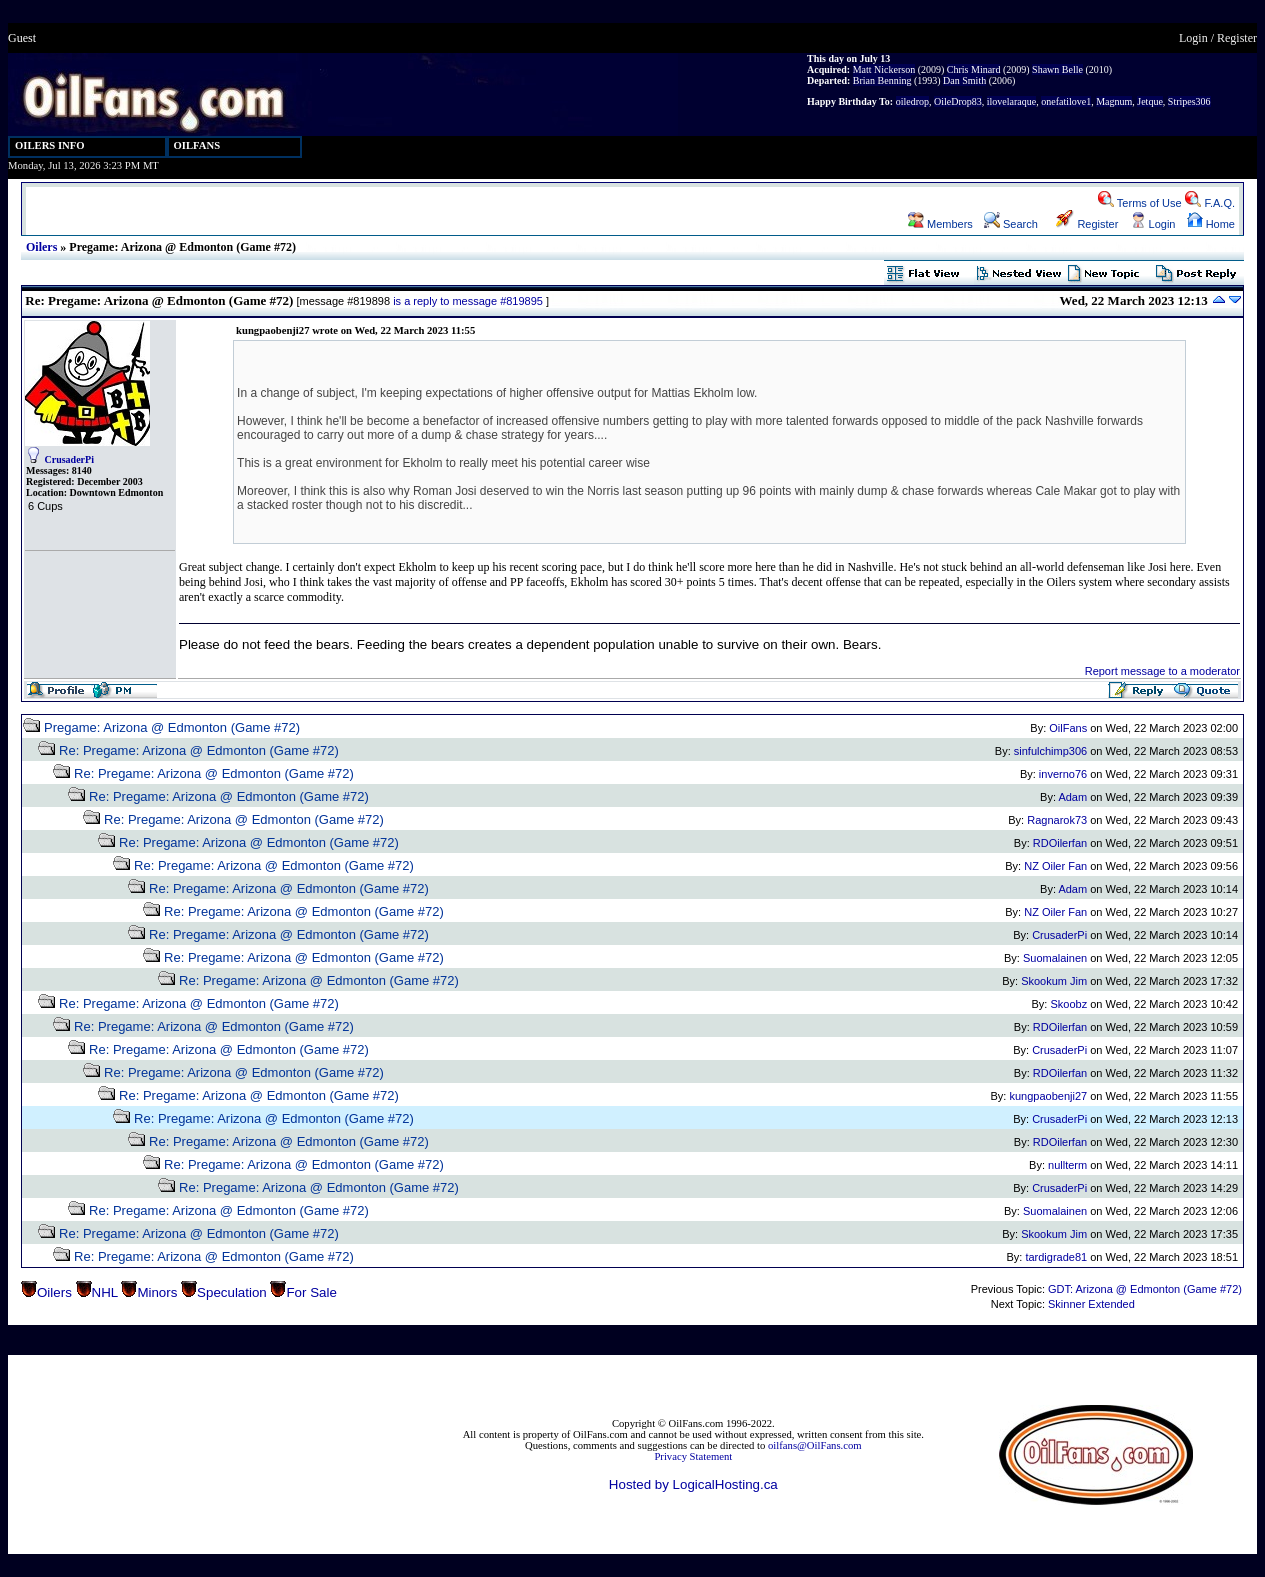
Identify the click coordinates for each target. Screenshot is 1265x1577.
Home (1211, 224)
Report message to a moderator (1162, 671)
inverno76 (1063, 774)
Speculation (232, 1292)
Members (940, 224)
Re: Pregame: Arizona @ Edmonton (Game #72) (199, 750)
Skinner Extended (1091, 1304)
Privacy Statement (693, 1456)
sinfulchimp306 (1050, 751)
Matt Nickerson (884, 69)
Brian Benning (882, 80)
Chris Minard (974, 69)
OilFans (1068, 728)
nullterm (1067, 1165)
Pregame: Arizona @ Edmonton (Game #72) (172, 727)
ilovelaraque (1011, 101)
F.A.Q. (1210, 203)
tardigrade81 (1056, 1257)
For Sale (311, 1292)
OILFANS (197, 145)
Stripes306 (1189, 101)
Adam (1072, 797)
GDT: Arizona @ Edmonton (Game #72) (1145, 1289)
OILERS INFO (50, 145)
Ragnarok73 (1057, 820)
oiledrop (912, 101)
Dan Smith (964, 80)
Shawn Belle (1057, 69)
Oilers (41, 247)
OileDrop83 (958, 101)
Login (1193, 38)
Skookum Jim (1054, 981)
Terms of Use (1140, 203)
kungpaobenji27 (1048, 1096)
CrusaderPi (69, 459)
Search (1011, 224)
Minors (157, 1292)
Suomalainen (1055, 958)
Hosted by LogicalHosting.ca (693, 1484)
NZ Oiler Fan (1055, 866)
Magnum (1114, 101)
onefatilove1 (1066, 101)
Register (1237, 38)
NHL (105, 1292)
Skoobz (1068, 1004)
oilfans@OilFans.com (815, 1445)
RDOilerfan (1060, 843)
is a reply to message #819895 (468, 301)
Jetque (1150, 101)
